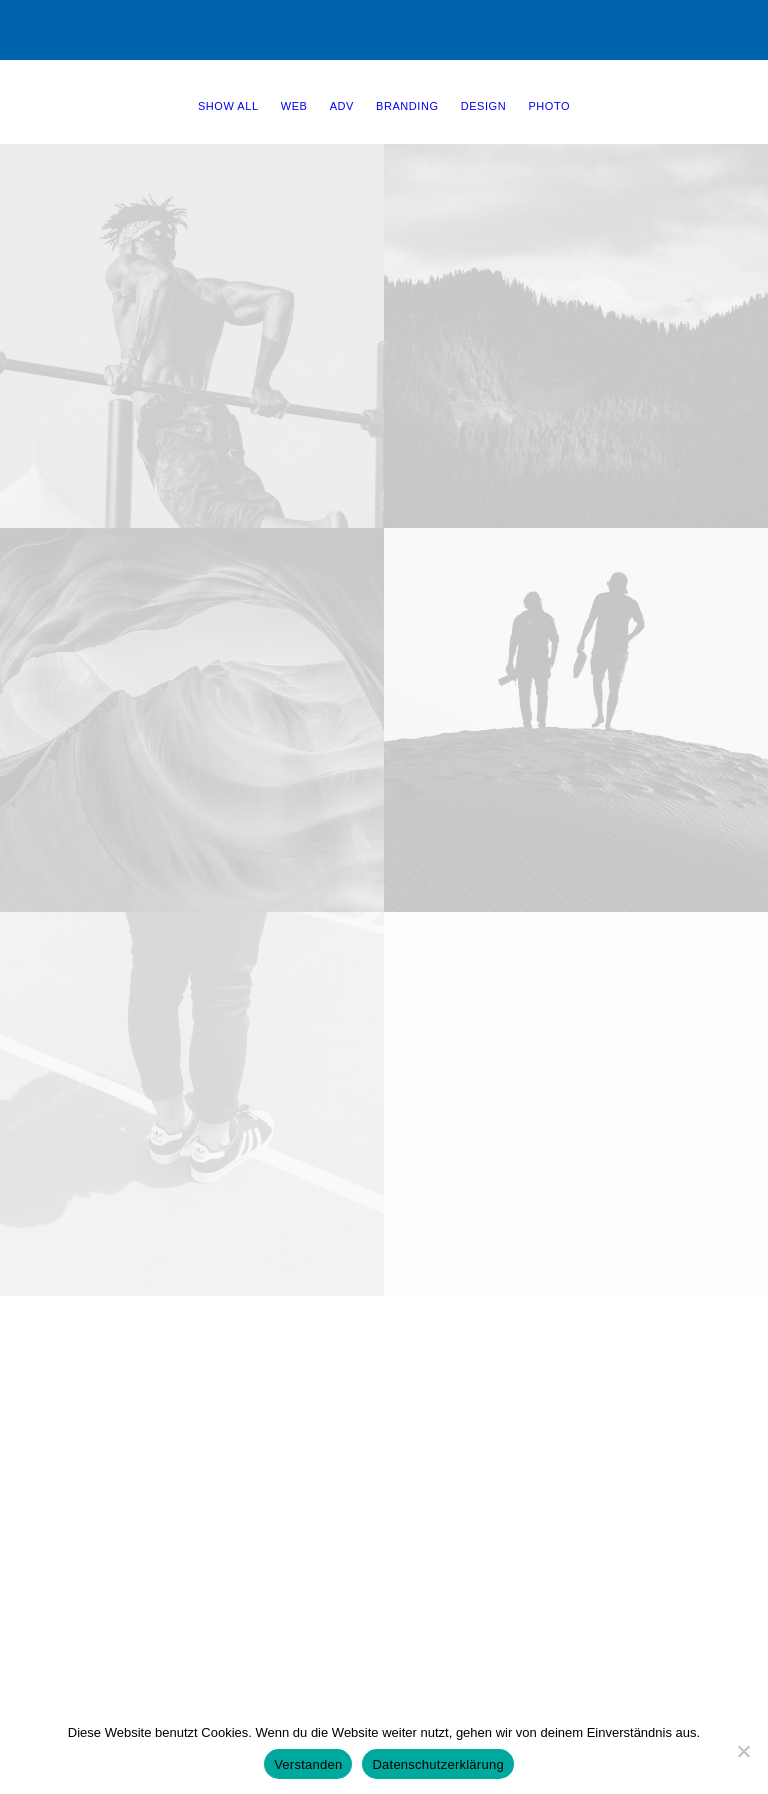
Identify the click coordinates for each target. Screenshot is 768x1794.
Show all (228, 106)
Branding (407, 106)
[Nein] (743, 1751)
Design (483, 106)
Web (294, 106)
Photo (549, 106)
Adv (342, 106)
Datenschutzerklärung (437, 1764)
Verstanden (308, 1764)
